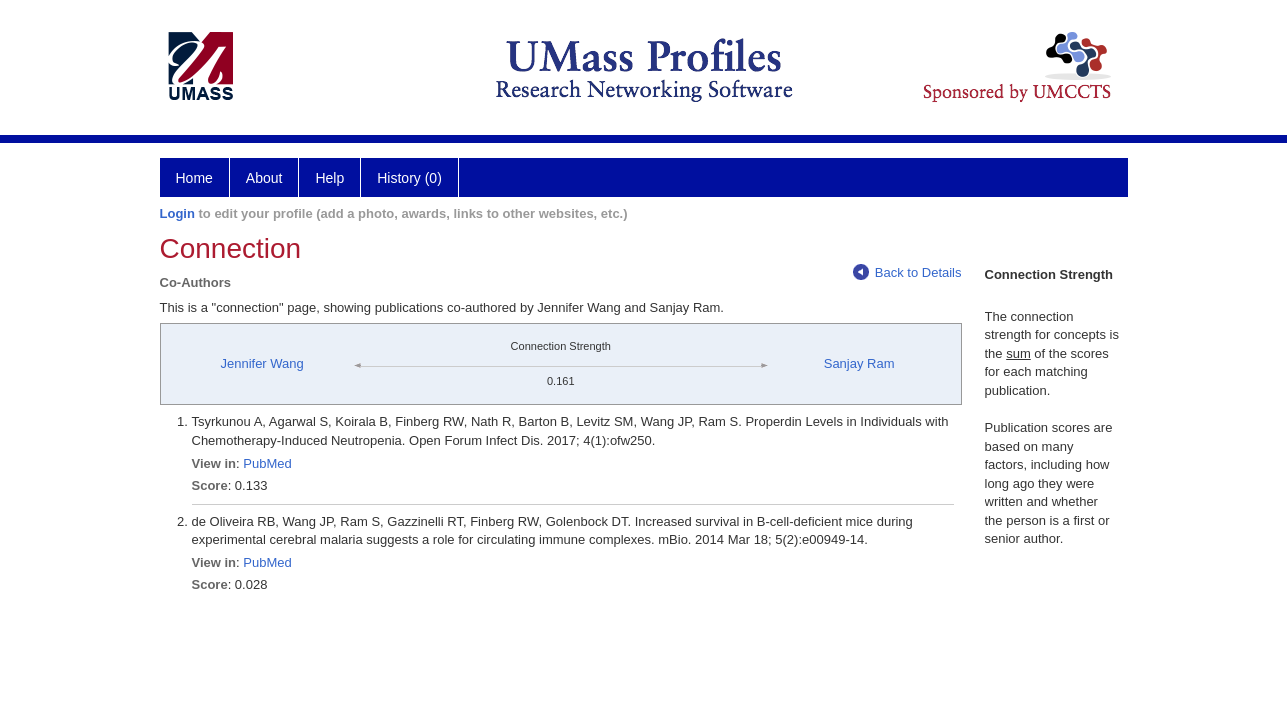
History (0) (409, 178)
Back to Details (907, 272)
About (264, 178)
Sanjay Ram (859, 363)
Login (177, 213)
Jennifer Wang (261, 363)
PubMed (267, 463)
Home (194, 178)
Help (329, 178)
